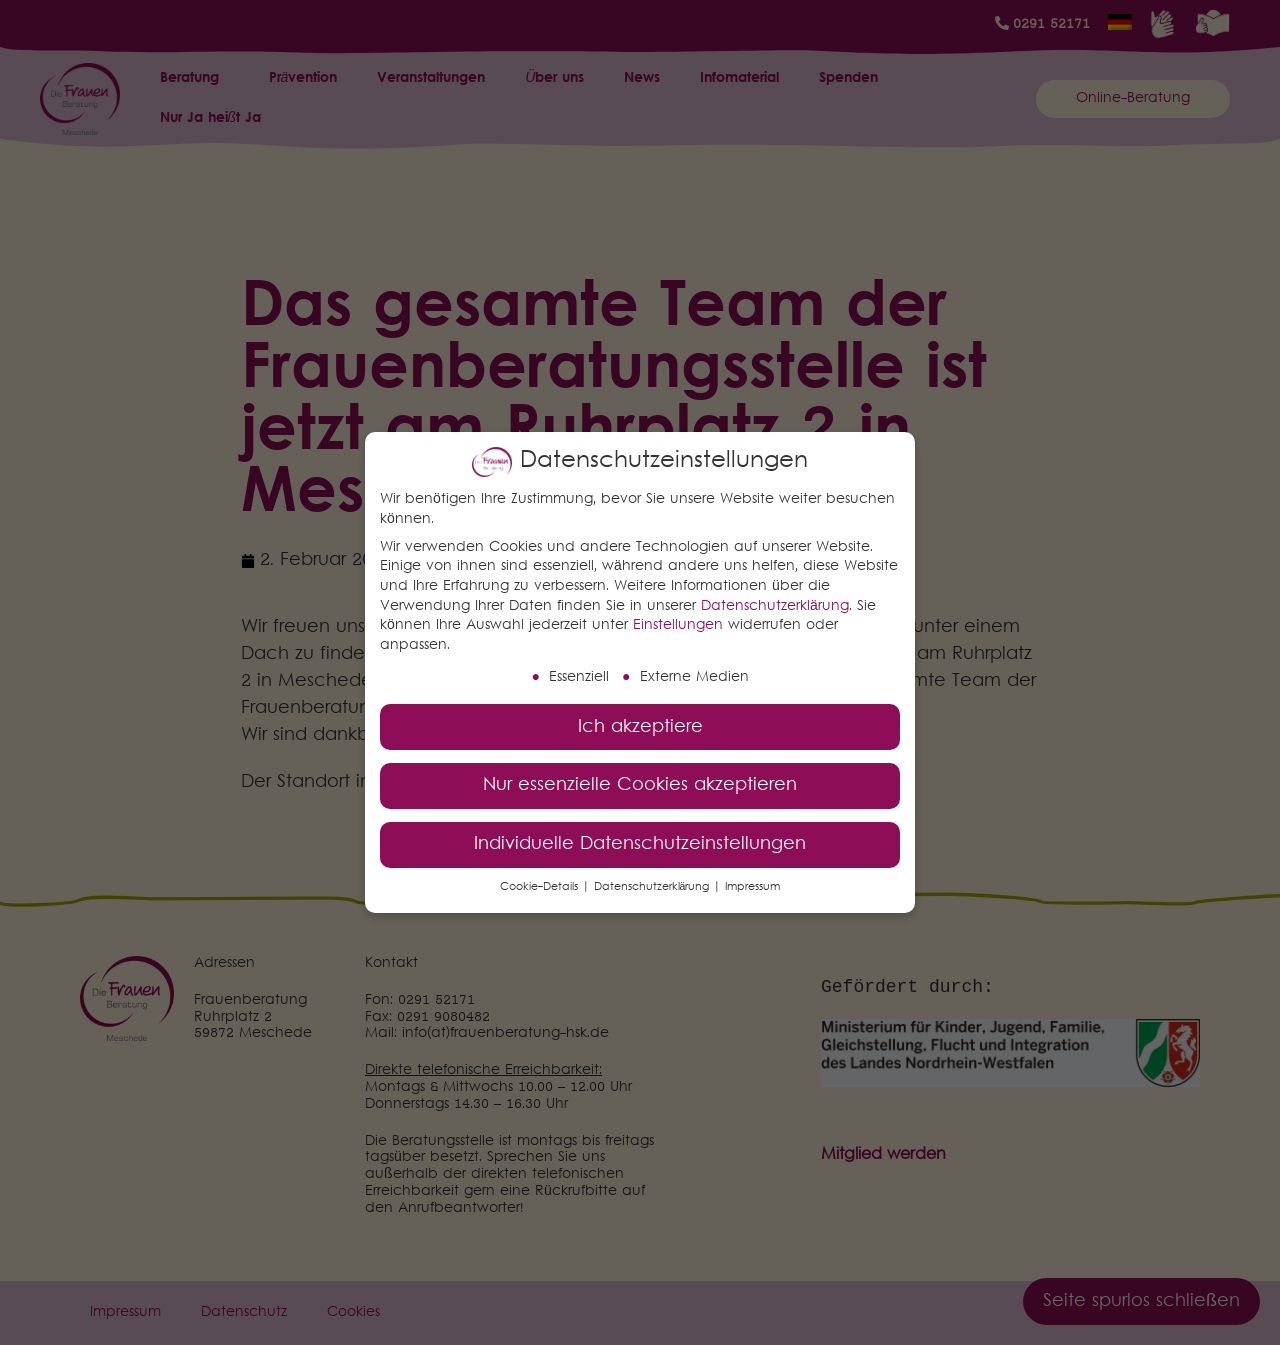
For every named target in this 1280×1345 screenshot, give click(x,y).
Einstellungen (678, 624)
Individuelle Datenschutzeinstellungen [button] (640, 843)
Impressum (752, 886)
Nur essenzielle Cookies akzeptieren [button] (640, 784)
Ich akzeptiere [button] (640, 725)
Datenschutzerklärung (775, 604)
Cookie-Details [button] (541, 886)
